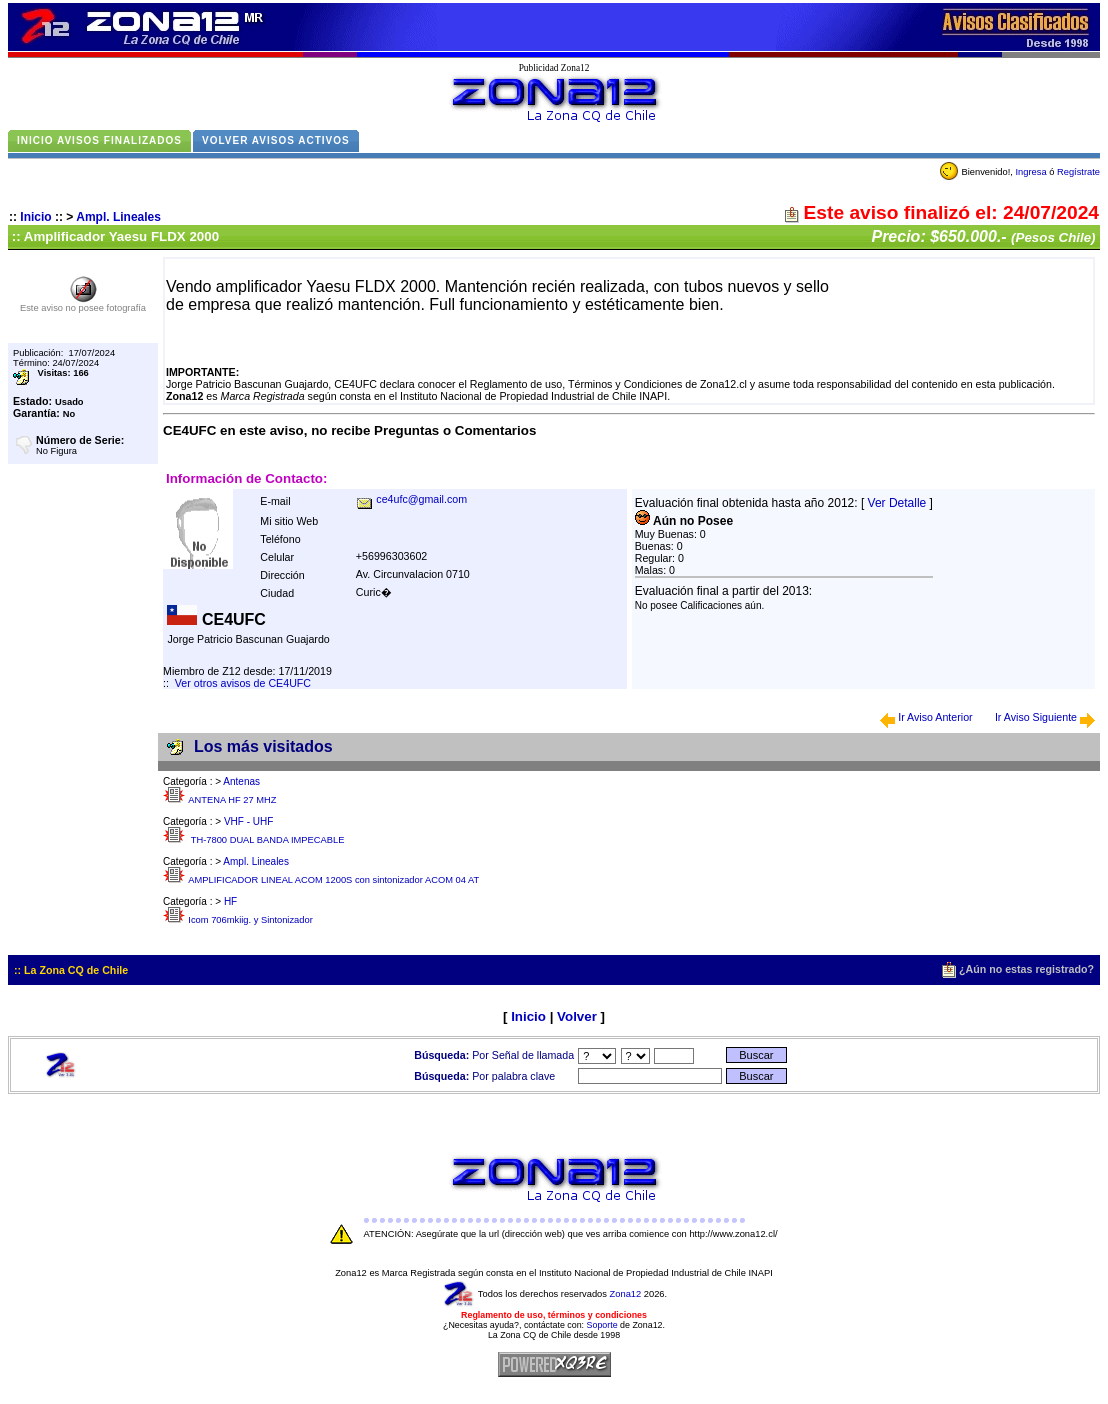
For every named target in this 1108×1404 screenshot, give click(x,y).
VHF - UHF (248, 821)
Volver (577, 1016)
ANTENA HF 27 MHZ (232, 800)
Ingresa (1030, 172)
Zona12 (626, 1294)
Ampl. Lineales (118, 217)
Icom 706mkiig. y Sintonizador (250, 920)
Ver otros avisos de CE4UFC (243, 683)
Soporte (602, 1325)
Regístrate (1078, 172)
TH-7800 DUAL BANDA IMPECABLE (266, 840)
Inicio (35, 217)
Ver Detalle (897, 503)
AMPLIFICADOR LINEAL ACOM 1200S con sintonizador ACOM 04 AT (333, 880)
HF (230, 901)
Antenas (241, 781)
